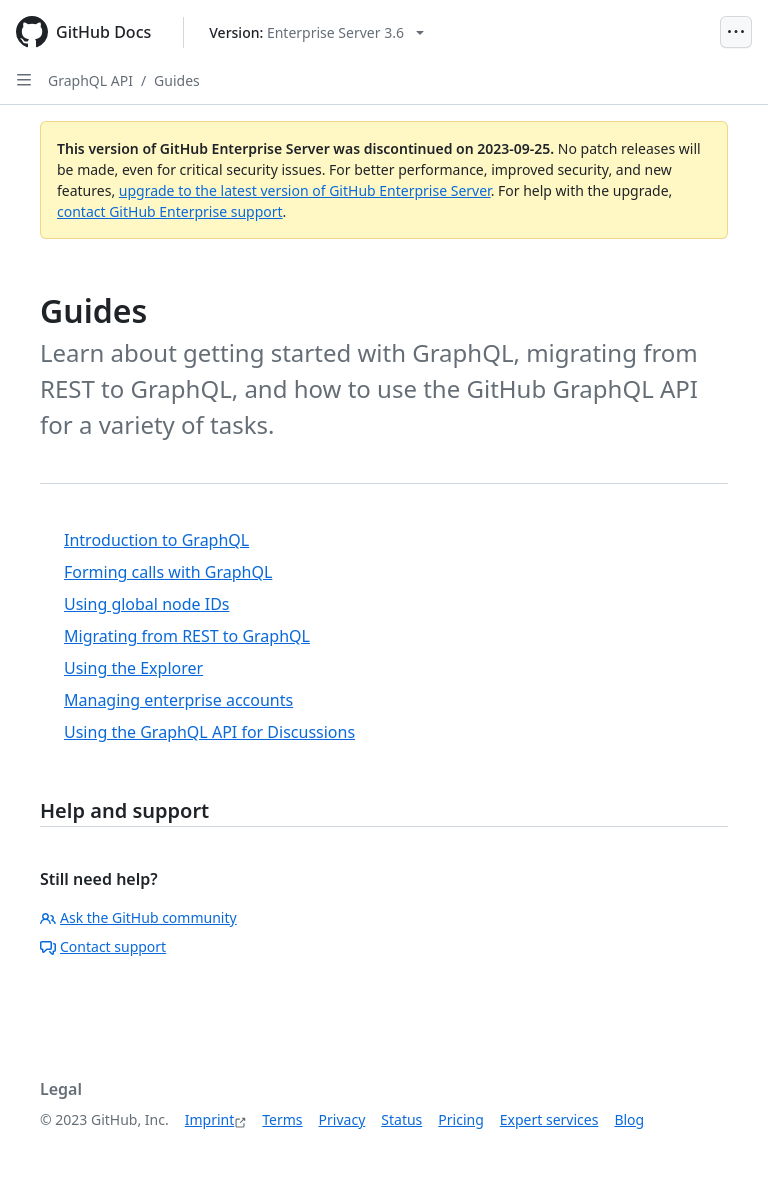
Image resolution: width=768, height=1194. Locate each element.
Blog (629, 1119)
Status (401, 1119)
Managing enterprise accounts (178, 700)
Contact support (103, 946)
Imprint (210, 1119)
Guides (177, 80)
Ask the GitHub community (138, 917)
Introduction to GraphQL (156, 540)
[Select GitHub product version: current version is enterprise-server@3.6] (316, 32)
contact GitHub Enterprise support (170, 211)
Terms (282, 1119)
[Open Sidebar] (24, 80)
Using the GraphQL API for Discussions (209, 732)
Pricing (460, 1119)
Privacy (342, 1119)
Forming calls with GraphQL (168, 572)
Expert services (549, 1119)
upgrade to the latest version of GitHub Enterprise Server (305, 190)
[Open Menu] (736, 32)
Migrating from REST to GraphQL (187, 636)
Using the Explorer (133, 668)
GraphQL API (90, 80)
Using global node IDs (147, 604)
